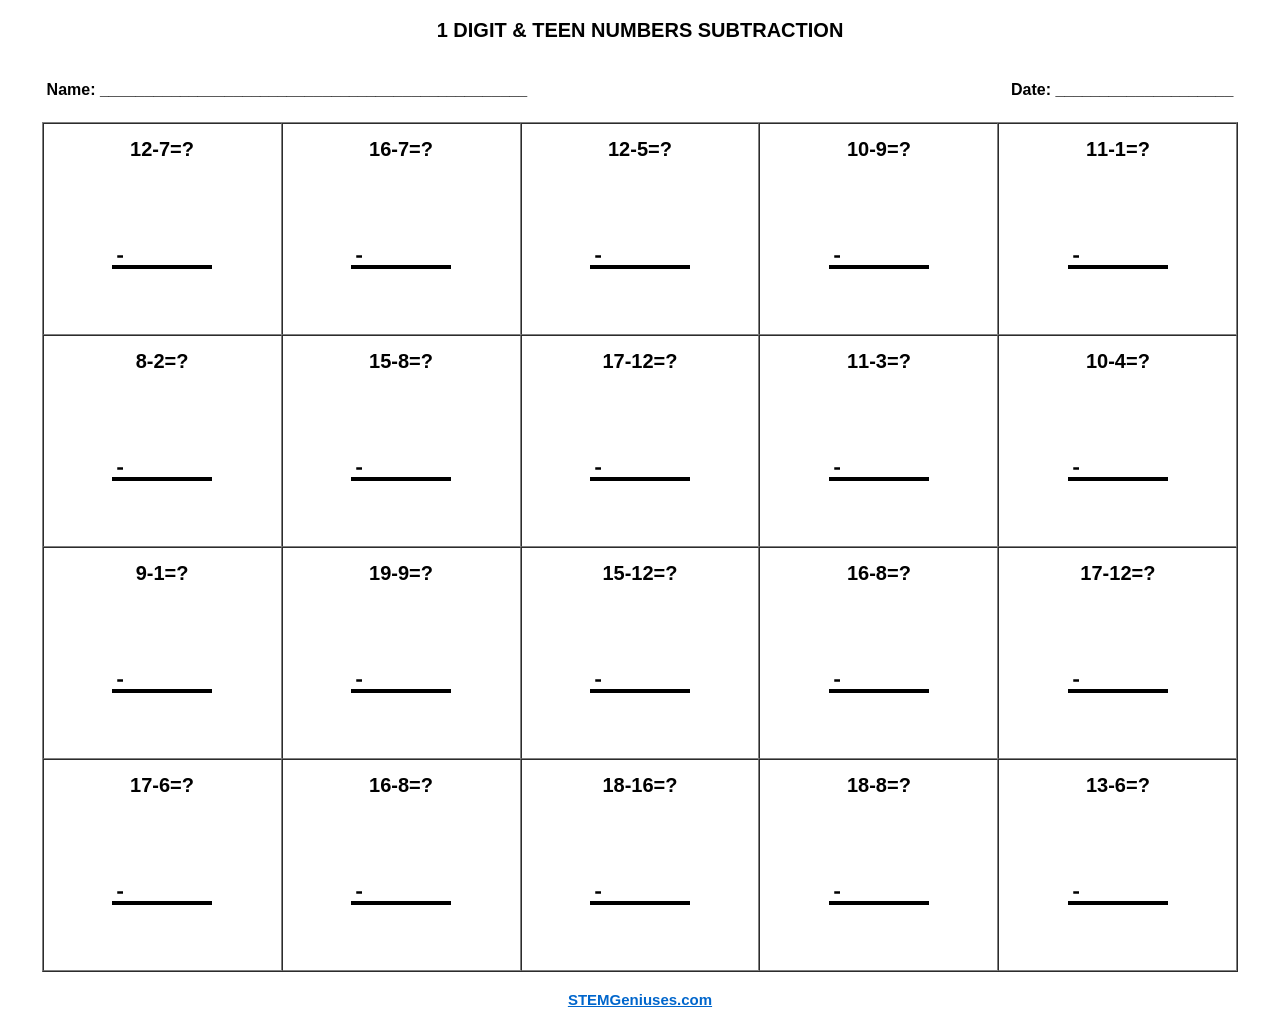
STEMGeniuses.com (640, 999)
